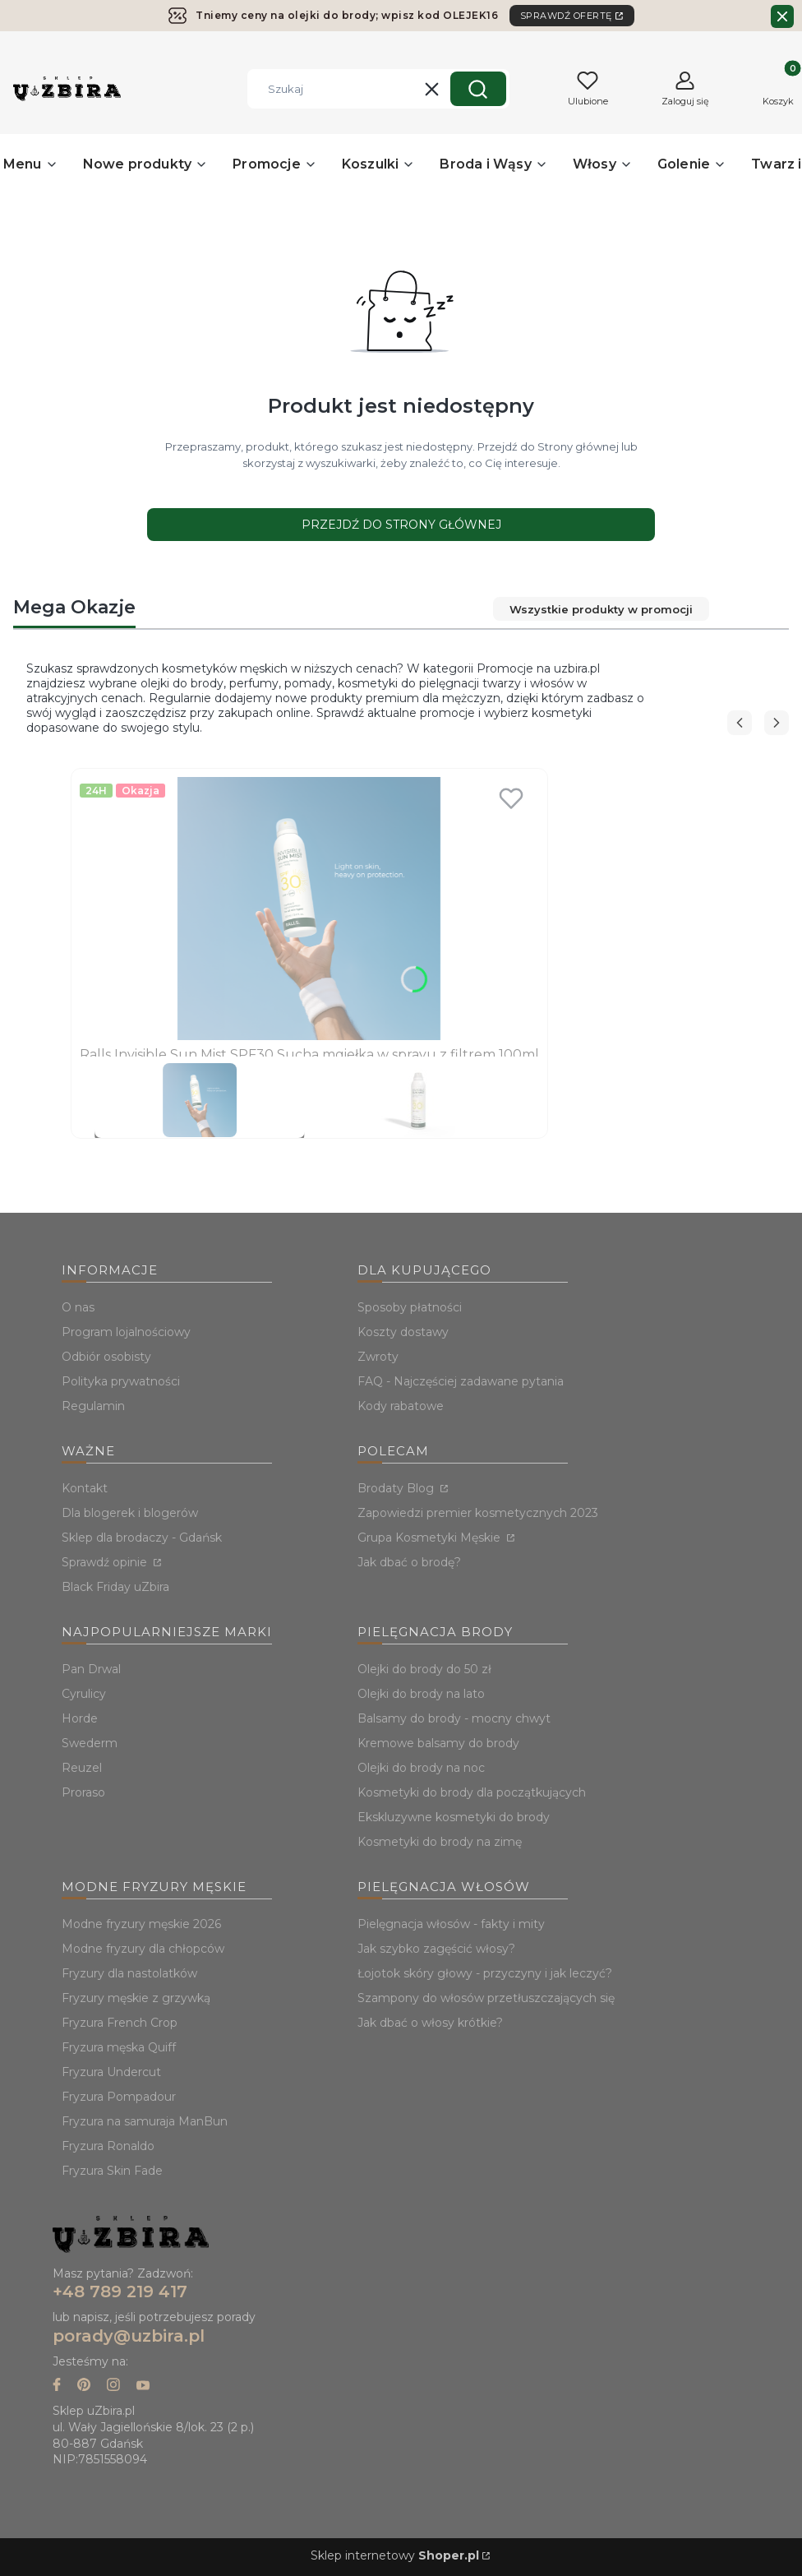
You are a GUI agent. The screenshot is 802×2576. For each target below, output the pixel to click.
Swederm (90, 1743)
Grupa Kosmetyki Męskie (430, 1537)
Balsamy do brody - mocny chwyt (454, 1718)
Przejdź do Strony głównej (401, 524)
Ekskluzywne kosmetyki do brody (453, 1817)
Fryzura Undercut (111, 2072)
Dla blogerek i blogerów (130, 1512)
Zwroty (378, 1356)
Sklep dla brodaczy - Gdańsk (142, 1537)
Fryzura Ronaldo (108, 2146)
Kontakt (85, 1488)
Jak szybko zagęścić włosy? (436, 1948)
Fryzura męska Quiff (119, 2047)
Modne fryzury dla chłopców (143, 1948)
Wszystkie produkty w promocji (598, 609)
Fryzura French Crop (119, 2022)
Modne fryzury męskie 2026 (141, 1924)
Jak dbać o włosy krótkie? (430, 2022)
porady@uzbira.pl (129, 2336)
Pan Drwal (91, 1669)
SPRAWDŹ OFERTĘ (566, 15)
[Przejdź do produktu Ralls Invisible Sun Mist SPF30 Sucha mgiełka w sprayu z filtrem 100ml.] (309, 908)
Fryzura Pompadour (119, 2096)
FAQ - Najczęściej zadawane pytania (460, 1381)
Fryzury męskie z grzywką (136, 1998)
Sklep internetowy (395, 2555)
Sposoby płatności (409, 1307)
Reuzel (82, 1767)
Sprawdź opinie (106, 1562)
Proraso (83, 1792)
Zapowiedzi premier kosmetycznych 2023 (477, 1512)
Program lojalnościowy (126, 1332)
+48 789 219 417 (120, 2291)
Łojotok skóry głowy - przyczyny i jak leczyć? (484, 1973)
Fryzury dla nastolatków (129, 1973)
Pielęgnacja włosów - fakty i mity (451, 1924)
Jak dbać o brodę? (409, 1562)
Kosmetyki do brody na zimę (439, 1841)
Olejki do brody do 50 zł (424, 1669)
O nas (78, 1307)
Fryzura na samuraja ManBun (145, 2121)
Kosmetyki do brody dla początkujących (471, 1792)
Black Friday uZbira (115, 1586)
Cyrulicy (84, 1693)
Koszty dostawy (403, 1332)
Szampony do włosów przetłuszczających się (486, 1998)
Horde (80, 1718)
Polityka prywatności (121, 1381)
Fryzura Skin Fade (112, 2170)
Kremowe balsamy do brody (438, 1743)
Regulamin (93, 1406)
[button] (478, 89)
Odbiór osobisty (106, 1356)
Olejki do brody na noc (421, 1767)
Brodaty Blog (397, 1488)
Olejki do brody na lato (421, 1693)
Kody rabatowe (400, 1406)
